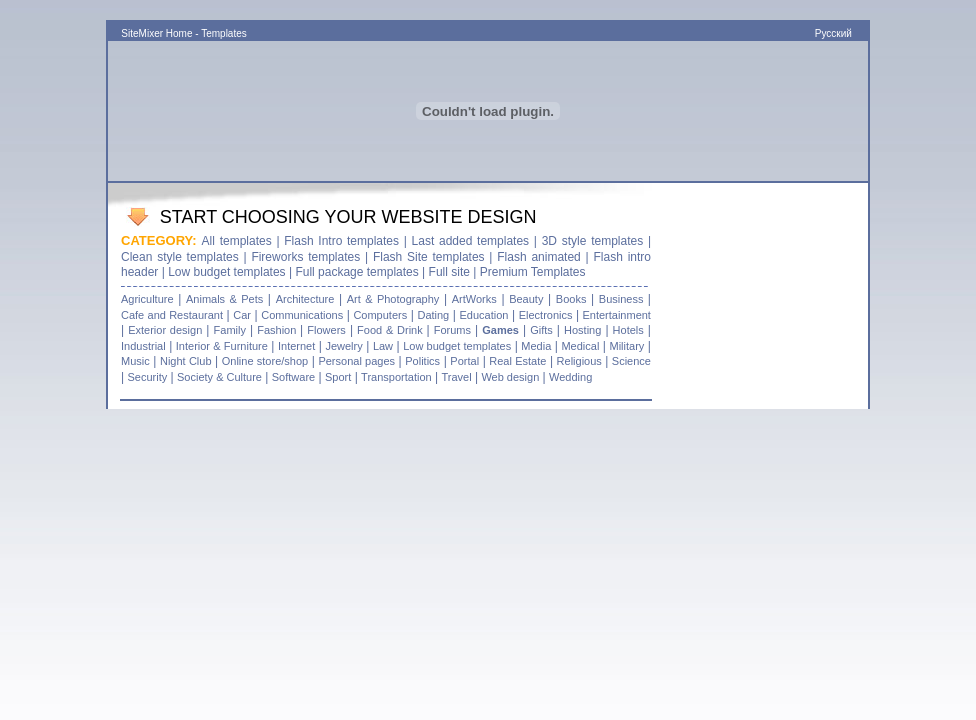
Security (147, 377)
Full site (449, 272)
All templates (237, 241)
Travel (456, 377)
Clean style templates (180, 257)
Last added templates (471, 241)
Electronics (546, 315)
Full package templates (356, 272)
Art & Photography (393, 299)
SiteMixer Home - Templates (183, 33)
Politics (422, 361)
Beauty (526, 299)
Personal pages (356, 361)
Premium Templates (533, 272)
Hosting (582, 330)
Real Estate (517, 361)
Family (230, 330)
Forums (452, 330)
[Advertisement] (488, 10)
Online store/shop (265, 361)
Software (293, 377)
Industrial (143, 346)
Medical (580, 346)
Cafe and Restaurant (172, 315)
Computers (380, 315)
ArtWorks (474, 299)
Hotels (628, 330)
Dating (433, 315)
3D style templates (592, 241)
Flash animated (539, 257)
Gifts (541, 330)
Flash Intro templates (344, 241)
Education (483, 315)
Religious (581, 361)
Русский (835, 33)
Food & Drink (391, 330)
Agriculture (147, 299)
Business (623, 299)
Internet (296, 346)
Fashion (278, 330)
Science (631, 361)
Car (242, 315)
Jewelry (343, 346)
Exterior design (165, 330)
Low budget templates (228, 272)
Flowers (326, 330)
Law (383, 346)
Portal (464, 361)
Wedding (570, 377)
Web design (510, 377)
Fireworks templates (308, 257)
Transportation (396, 377)
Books (571, 299)
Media (536, 346)
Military (626, 346)
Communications (302, 315)
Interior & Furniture (222, 346)
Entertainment (615, 315)
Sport (338, 377)
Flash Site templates (429, 257)
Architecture (305, 299)
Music (135, 361)
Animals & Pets (224, 299)
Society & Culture (219, 377)
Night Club (186, 361)
